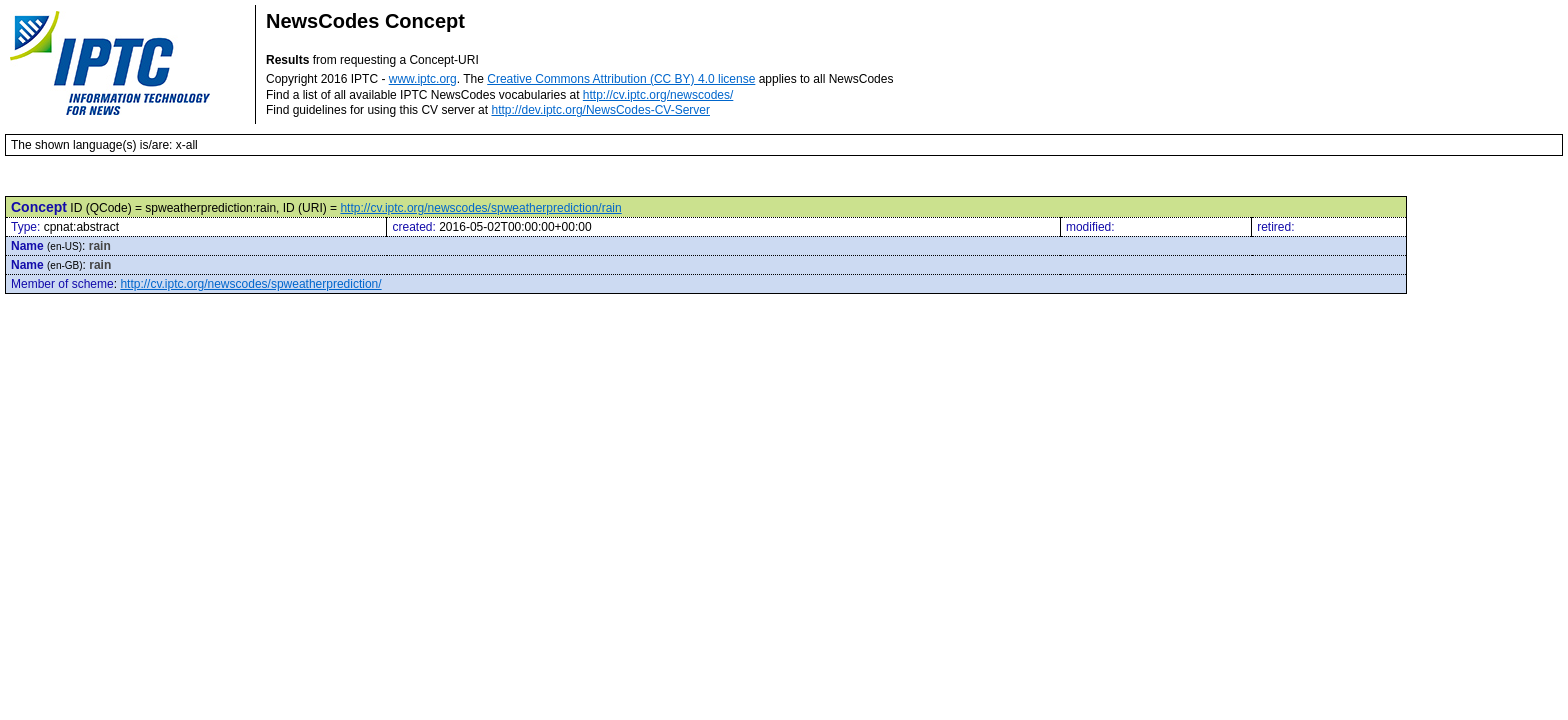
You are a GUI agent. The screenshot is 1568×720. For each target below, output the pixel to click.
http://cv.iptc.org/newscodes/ (658, 95)
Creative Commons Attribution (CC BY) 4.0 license (621, 79)
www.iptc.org (423, 79)
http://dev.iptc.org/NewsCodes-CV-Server (600, 110)
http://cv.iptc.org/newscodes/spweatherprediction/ (250, 284)
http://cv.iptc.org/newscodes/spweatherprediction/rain (480, 208)
